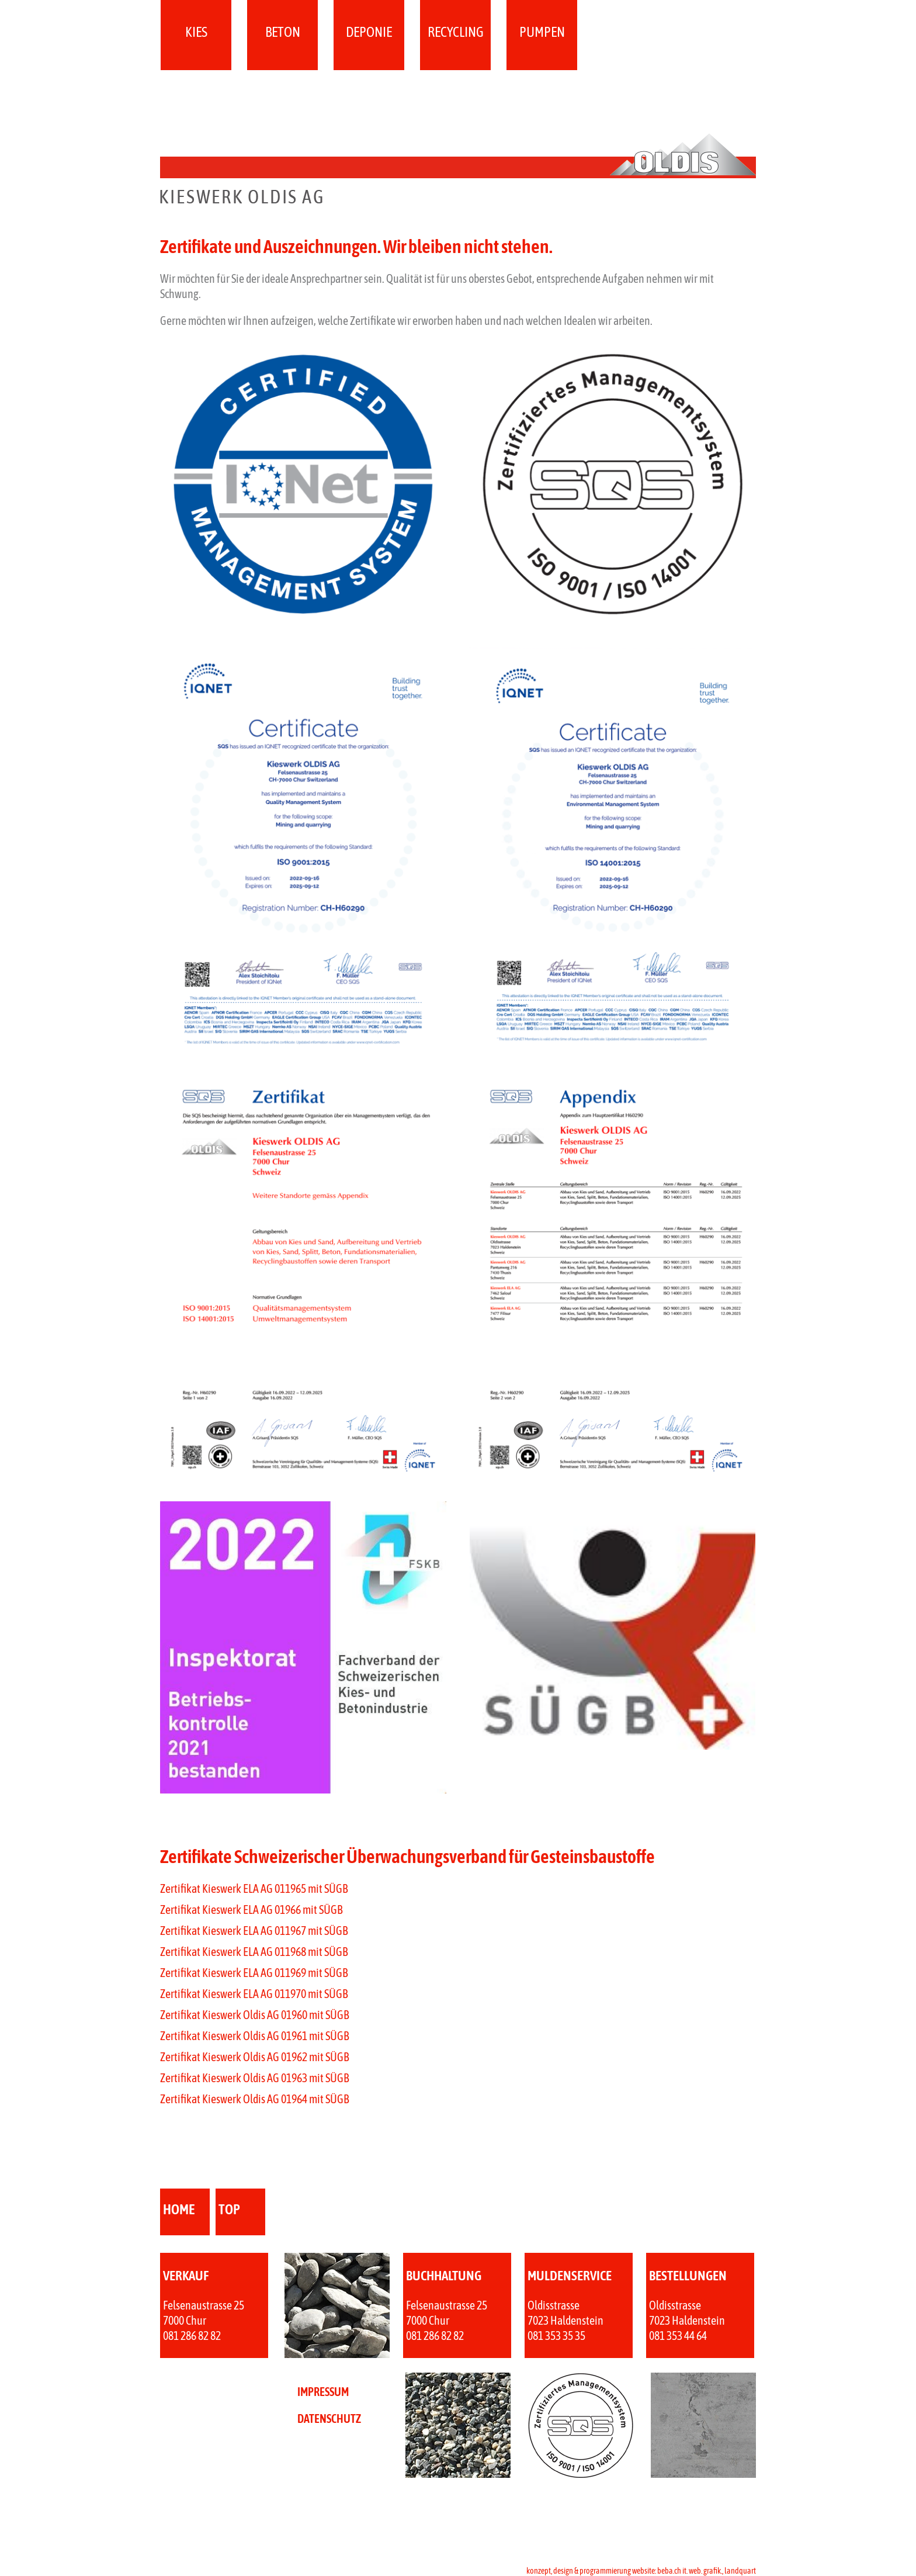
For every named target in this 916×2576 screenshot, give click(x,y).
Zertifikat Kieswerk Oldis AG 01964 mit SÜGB (254, 2099)
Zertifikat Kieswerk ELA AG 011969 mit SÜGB (254, 1972)
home (179, 2209)
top (229, 2209)
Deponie (369, 32)
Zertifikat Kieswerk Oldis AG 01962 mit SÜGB (254, 2056)
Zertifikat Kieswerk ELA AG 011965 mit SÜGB (254, 1888)
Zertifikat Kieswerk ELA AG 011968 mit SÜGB (254, 1951)
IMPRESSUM (323, 2391)
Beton (282, 32)
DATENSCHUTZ (329, 2418)
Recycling (456, 32)
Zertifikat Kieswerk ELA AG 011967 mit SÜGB (254, 1930)
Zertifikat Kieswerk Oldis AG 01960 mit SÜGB (254, 2014)
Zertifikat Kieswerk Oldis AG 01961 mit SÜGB (254, 2035)
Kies (196, 32)
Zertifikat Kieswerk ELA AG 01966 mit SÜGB (251, 1909)
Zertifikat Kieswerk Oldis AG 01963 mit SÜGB (254, 2078)
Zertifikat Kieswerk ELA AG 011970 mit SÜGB (254, 1993)
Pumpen (542, 32)
